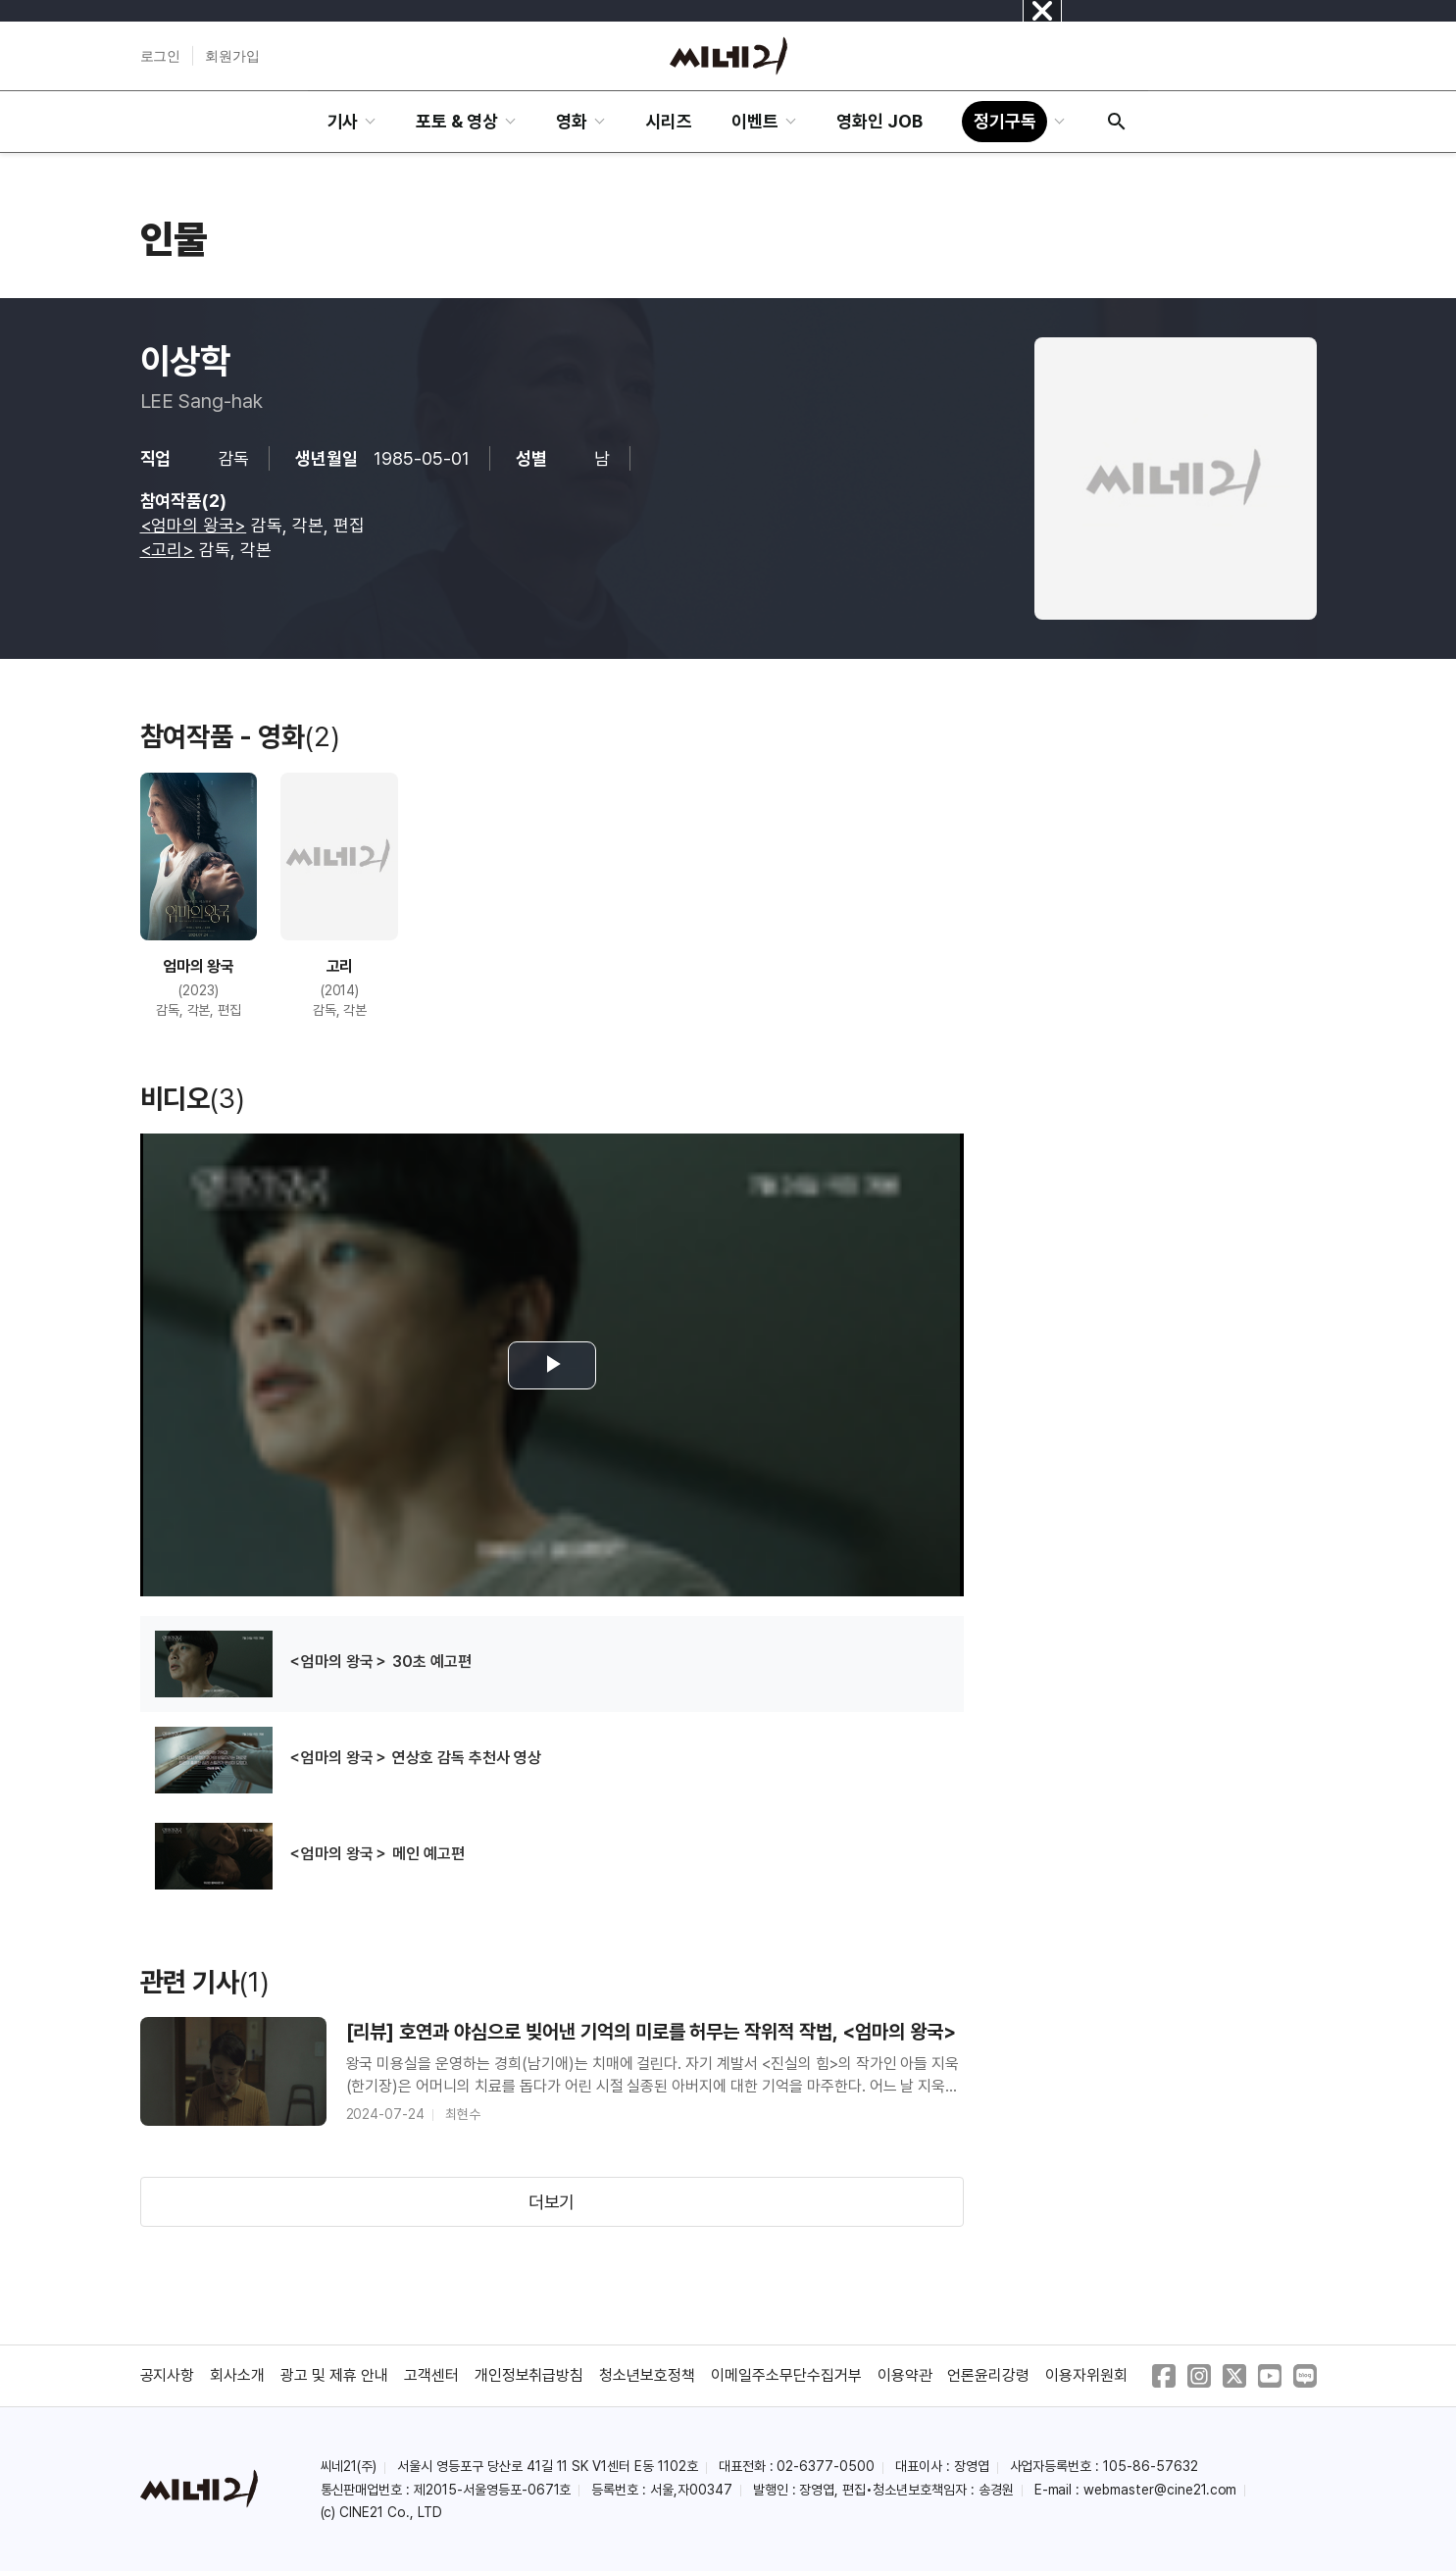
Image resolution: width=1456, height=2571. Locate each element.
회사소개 (237, 2375)
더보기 (552, 2202)
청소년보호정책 (647, 2375)
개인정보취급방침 (529, 2375)
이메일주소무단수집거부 (786, 2375)
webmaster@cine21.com (1159, 2489)
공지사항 (167, 2375)
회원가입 (232, 56)
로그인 (160, 56)
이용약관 (905, 2375)
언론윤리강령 (988, 2375)
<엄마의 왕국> (193, 525)
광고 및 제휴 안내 (334, 2375)
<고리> (167, 549)
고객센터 (431, 2375)
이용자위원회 (1086, 2375)
